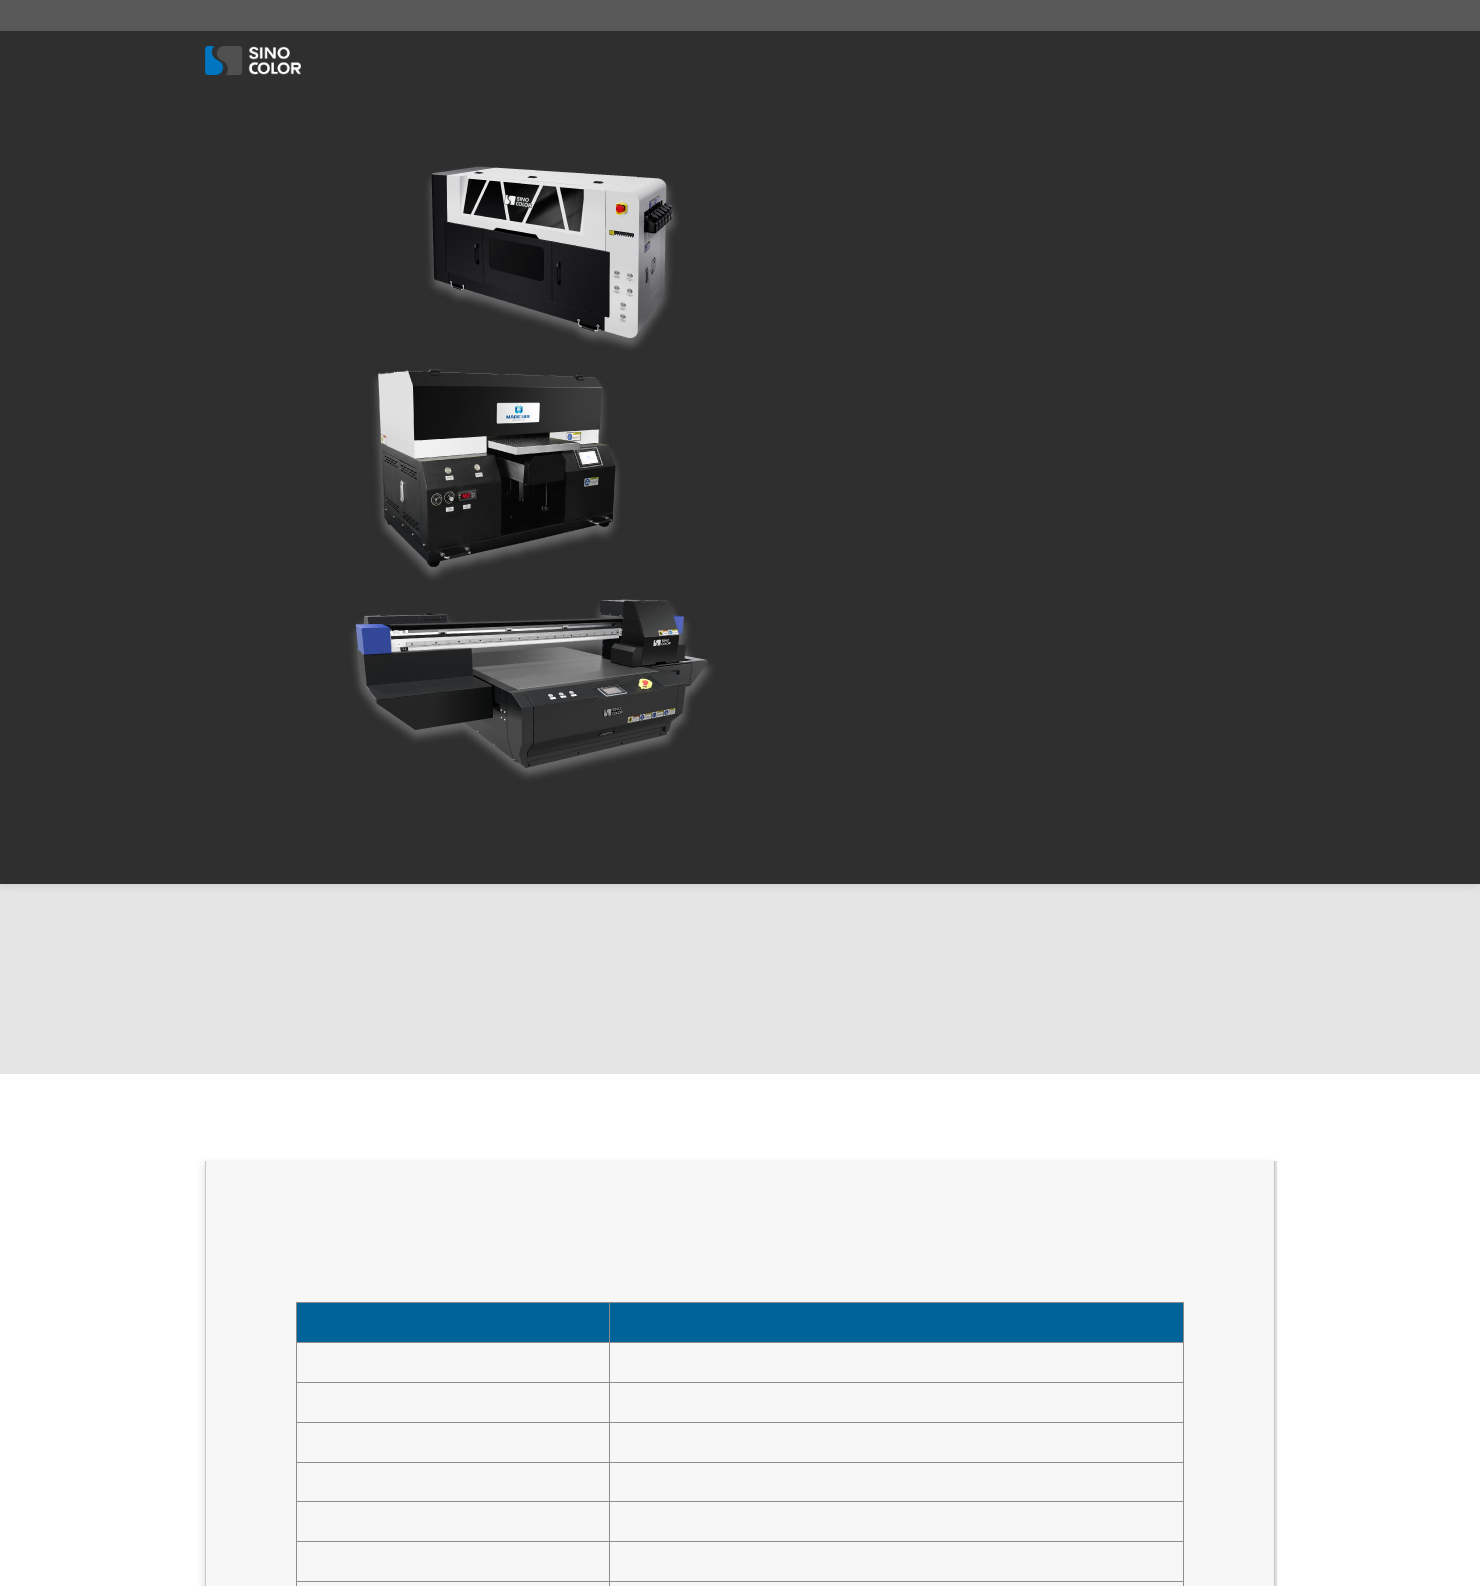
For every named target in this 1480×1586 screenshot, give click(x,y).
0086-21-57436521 (301, 1196)
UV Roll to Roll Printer (830, 1172)
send (1148, 1351)
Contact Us (1163, 60)
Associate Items (929, 60)
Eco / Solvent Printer (767, 60)
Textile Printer (609, 60)
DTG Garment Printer (829, 1319)
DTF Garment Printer (828, 1270)
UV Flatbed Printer (821, 1123)
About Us (369, 60)
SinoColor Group (751, 1535)
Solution (1053, 60)
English (1161, 15)
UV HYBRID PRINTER (825, 1221)
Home (517, 1123)
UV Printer (481, 60)
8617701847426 (425, 15)
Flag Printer (801, 1417)
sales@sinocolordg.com (282, 15)
